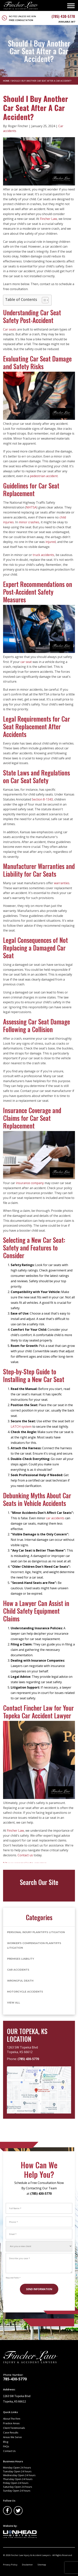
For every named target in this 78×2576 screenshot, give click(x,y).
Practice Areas (11, 2423)
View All (13, 2002)
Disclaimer (27, 2564)
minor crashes (28, 522)
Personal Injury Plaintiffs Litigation (36, 1932)
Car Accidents (18, 1969)
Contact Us (9, 2451)
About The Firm (11, 2418)
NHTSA (31, 507)
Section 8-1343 (42, 799)
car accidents (54, 1518)
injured (50, 542)
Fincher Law (48, 219)
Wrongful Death (20, 1980)
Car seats (9, 329)
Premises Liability (20, 1958)
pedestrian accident (43, 476)
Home (6, 80)
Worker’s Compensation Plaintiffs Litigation (34, 1945)
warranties (61, 883)
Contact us (25, 1855)
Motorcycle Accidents (25, 1991)
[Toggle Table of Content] (43, 300)
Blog (5, 2441)
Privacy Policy (10, 2564)
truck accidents (43, 555)
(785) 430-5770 (28, 2059)
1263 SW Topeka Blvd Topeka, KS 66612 (23, 2049)
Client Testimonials (14, 2428)
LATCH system (21, 1426)
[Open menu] (71, 5)
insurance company (29, 1183)
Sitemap (41, 2564)
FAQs (6, 2446)
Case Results (10, 2432)
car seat (26, 662)
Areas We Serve (12, 2437)
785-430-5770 (15, 2379)
